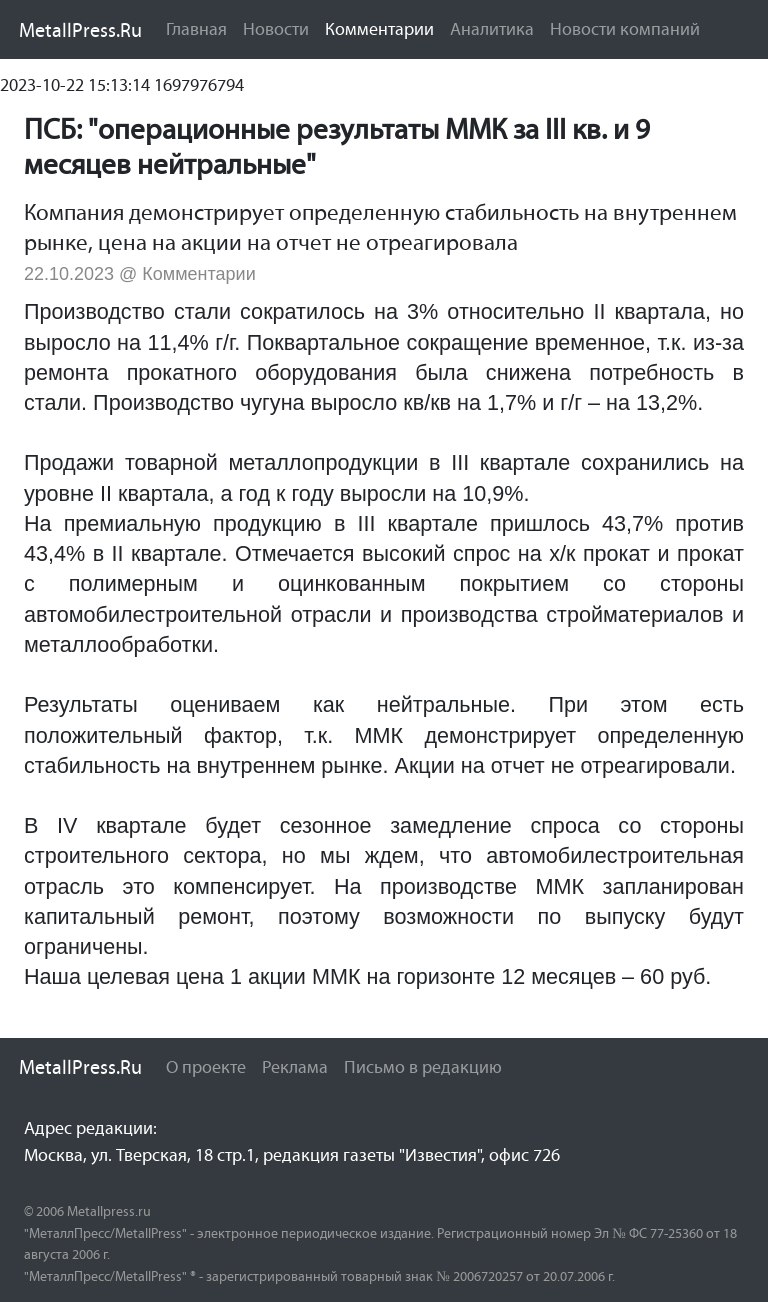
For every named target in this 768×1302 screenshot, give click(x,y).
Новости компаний (625, 29)
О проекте (206, 1067)
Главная (196, 29)
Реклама (295, 1067)
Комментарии (383, 28)
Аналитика (492, 29)
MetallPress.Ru (80, 30)
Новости (276, 29)
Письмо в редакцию (423, 1067)
